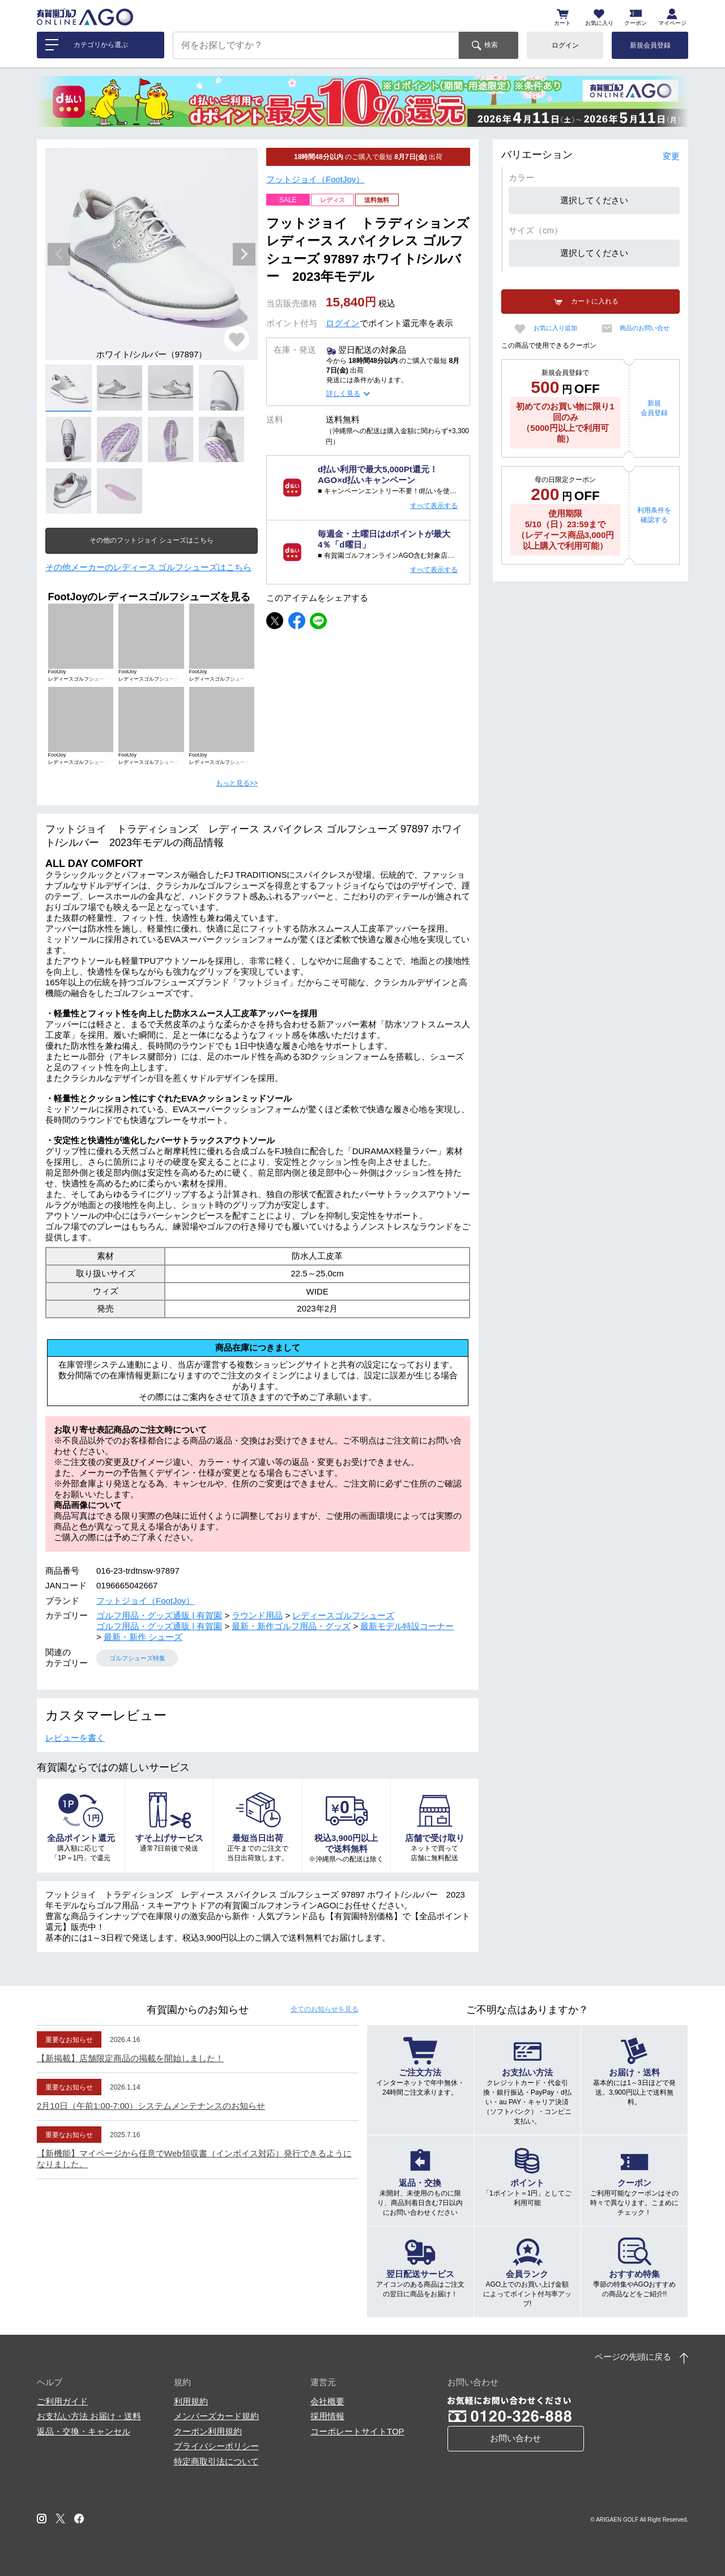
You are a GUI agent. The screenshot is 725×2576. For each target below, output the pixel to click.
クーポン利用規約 (208, 2431)
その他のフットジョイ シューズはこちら (151, 540)
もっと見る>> (237, 783)
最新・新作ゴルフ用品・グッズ (291, 1626)
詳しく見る (343, 394)
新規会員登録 (650, 45)
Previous (59, 254)
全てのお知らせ (325, 2009)
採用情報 (327, 2416)
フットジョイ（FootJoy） (315, 179)
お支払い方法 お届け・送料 (89, 2416)
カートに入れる (595, 301)
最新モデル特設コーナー (407, 1626)
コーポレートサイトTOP (357, 2431)
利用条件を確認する (654, 515)
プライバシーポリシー (216, 2446)
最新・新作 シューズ (143, 1637)
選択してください (594, 200)
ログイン (565, 45)
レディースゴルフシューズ (343, 1615)
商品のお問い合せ (644, 327)
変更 (671, 156)
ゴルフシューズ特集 (137, 1658)
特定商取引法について (216, 2461)
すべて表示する (434, 506)
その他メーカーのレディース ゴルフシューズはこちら (148, 567)
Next (244, 254)
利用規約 (191, 2401)
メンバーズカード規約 (216, 2416)
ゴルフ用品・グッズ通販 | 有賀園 (159, 1615)
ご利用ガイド (62, 2401)
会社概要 (327, 2401)
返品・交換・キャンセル (83, 2431)
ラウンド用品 (257, 1615)
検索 (491, 45)
